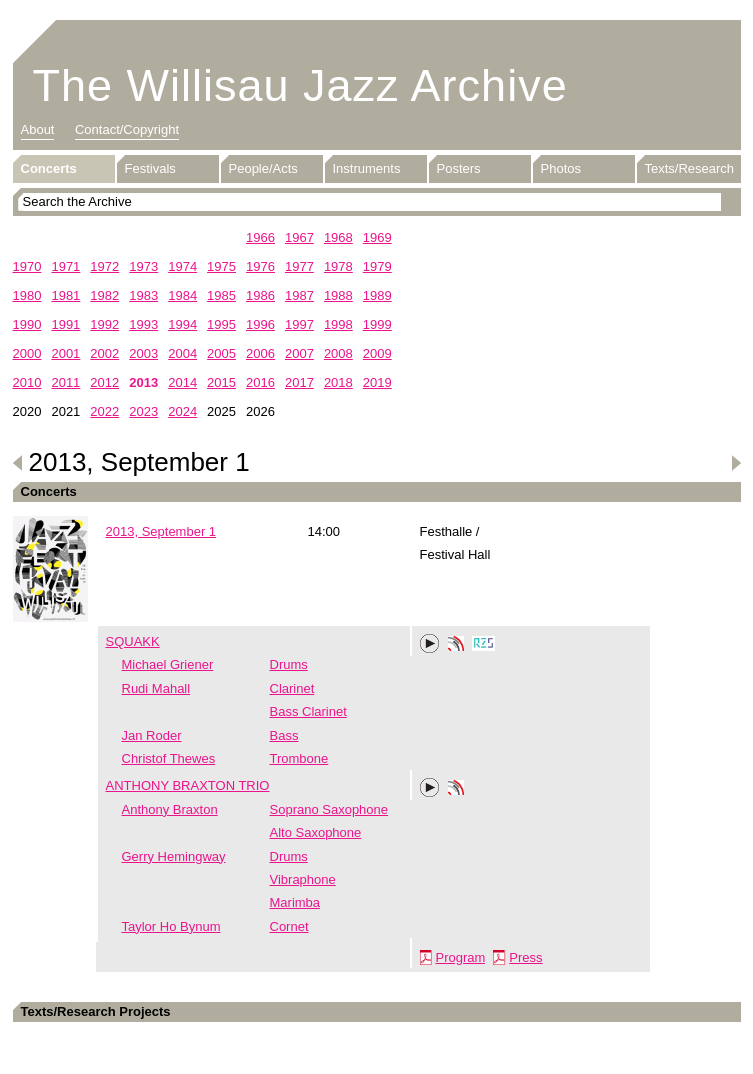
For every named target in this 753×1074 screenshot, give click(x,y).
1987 (299, 295)
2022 (104, 411)
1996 (260, 324)
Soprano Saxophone (329, 809)
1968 (338, 237)
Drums (289, 664)
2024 (182, 411)
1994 (182, 324)
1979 (377, 266)
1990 (27, 324)
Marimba (295, 902)
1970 (27, 266)
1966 (260, 237)
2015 (221, 382)
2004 (182, 353)
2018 (338, 382)
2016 (260, 382)
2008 (338, 353)
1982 (104, 295)
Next (736, 463)
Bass (284, 735)
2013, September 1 (161, 531)
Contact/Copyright (127, 129)
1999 (377, 324)
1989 (377, 295)
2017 (299, 382)
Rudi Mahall (156, 688)
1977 (299, 266)
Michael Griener (168, 664)
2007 (299, 353)
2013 (143, 382)
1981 (65, 295)
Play (430, 644)
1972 (104, 266)
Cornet (289, 926)
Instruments (367, 168)
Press (525, 957)
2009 (377, 353)
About (38, 129)
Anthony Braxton (170, 809)
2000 (27, 353)
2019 (377, 382)
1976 (260, 266)
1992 (104, 324)
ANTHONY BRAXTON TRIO (188, 785)
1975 (221, 266)
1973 (143, 266)
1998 (338, 324)
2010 (27, 382)
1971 (65, 266)
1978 (338, 266)
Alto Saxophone (316, 832)
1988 (338, 295)
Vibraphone (303, 879)
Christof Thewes (169, 758)
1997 (299, 324)
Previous (18, 463)
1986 (260, 295)
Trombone (299, 758)
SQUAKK (133, 641)
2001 (65, 353)
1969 (377, 237)
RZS (484, 646)
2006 (260, 353)
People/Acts (263, 168)
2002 (104, 353)
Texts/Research (690, 168)
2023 (143, 411)
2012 (104, 382)
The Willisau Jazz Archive (300, 85)
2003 (143, 353)
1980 (27, 295)
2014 (182, 382)
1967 (299, 237)
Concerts (49, 168)
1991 (65, 324)
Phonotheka (456, 646)
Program (461, 957)
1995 (221, 324)
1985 (221, 295)
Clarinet (292, 688)
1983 (143, 295)
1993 (143, 324)
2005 (221, 353)
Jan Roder (152, 735)
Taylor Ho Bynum (171, 926)
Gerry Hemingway (174, 856)
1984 (182, 295)
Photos (561, 168)
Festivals (150, 168)
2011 (65, 382)
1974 (182, 266)
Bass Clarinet (308, 711)
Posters (459, 168)
